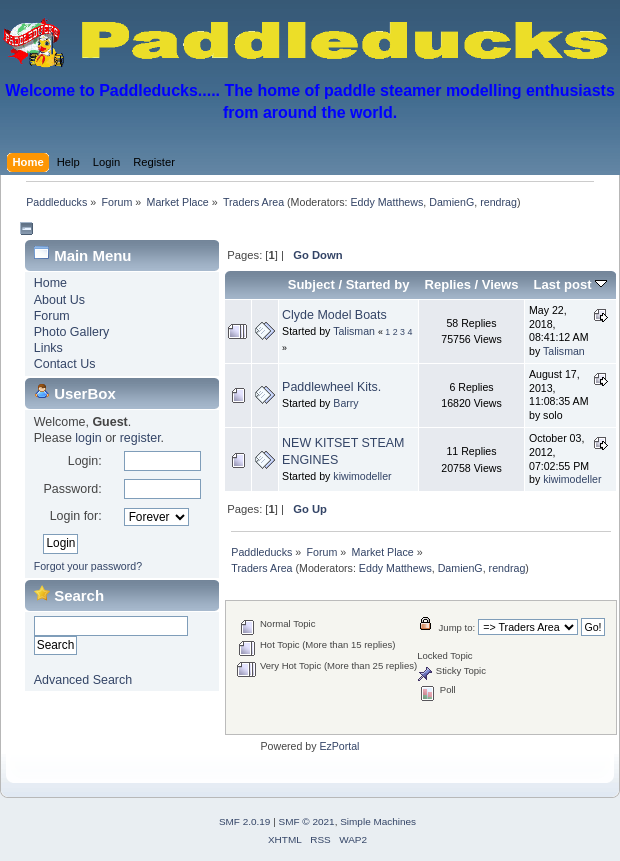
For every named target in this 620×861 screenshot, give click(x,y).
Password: (72, 489)
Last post (571, 284)
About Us (59, 300)
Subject (311, 284)
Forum (52, 316)
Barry (345, 403)
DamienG (451, 202)
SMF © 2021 (307, 821)
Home (50, 283)
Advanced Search (83, 680)
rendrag (498, 202)
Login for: (76, 516)
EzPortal (339, 746)
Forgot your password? (88, 566)
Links (48, 348)
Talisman (354, 331)
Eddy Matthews (386, 202)
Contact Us (65, 364)
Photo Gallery (72, 332)
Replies (448, 284)
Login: (85, 461)
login (88, 438)
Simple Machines (378, 821)
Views (500, 284)
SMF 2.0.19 (245, 821)
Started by (378, 284)
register (140, 438)
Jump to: (457, 627)
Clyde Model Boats (334, 315)
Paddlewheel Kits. (331, 387)
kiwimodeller (362, 476)
